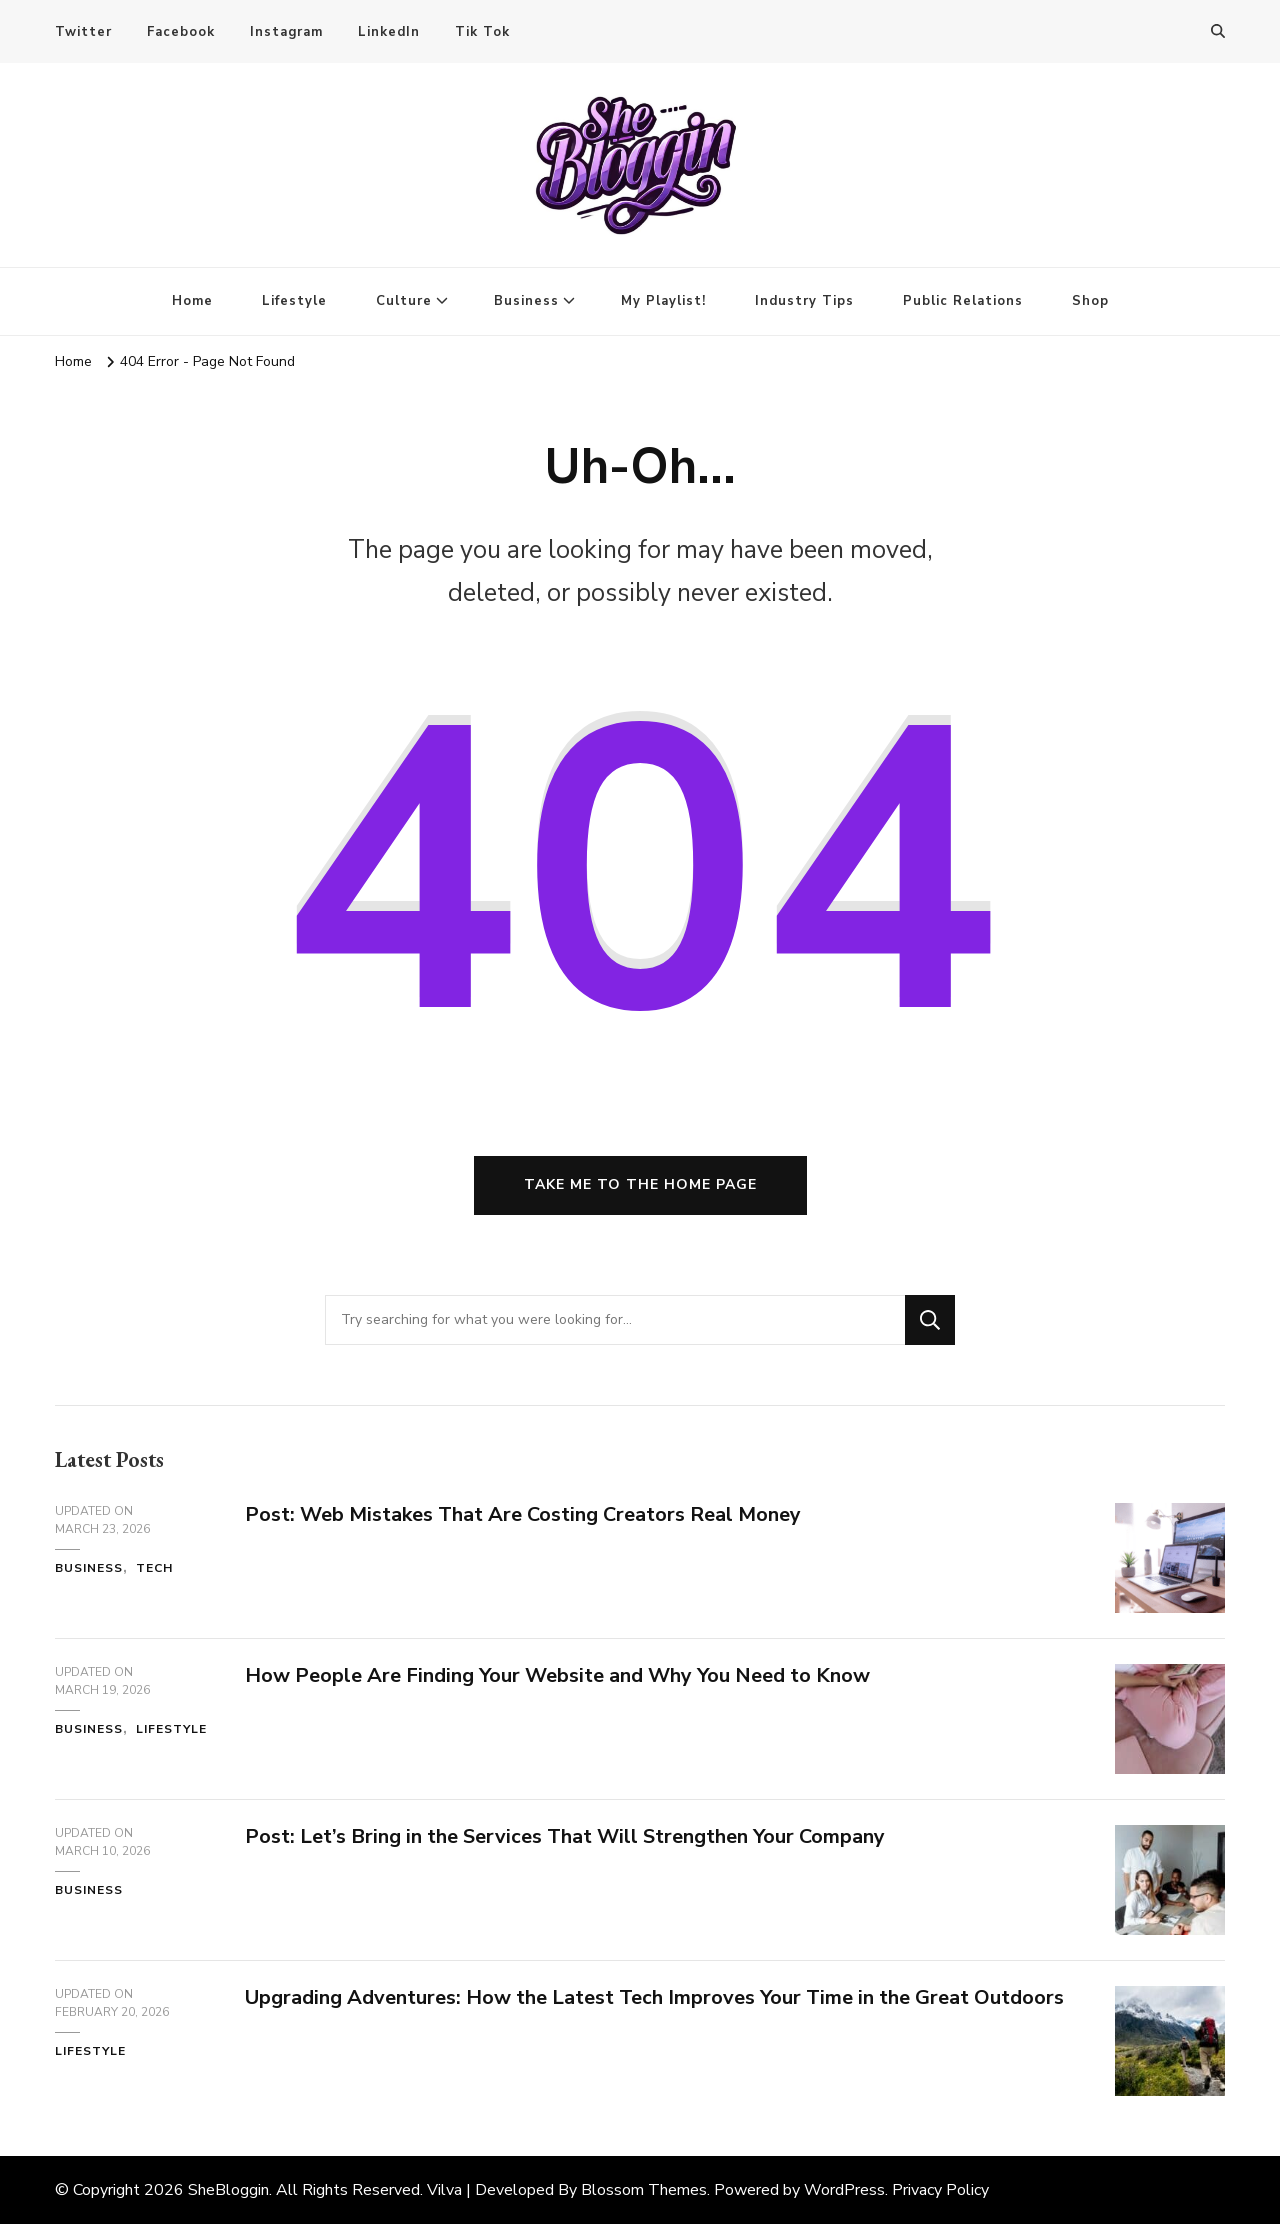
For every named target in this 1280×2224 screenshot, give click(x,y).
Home (192, 301)
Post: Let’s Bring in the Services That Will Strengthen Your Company (565, 1836)
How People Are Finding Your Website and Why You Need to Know (557, 1675)
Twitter (83, 32)
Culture (404, 301)
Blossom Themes (644, 2190)
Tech (154, 1568)
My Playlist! (663, 301)
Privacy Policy (940, 2190)
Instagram (286, 32)
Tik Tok (482, 32)
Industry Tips (804, 301)
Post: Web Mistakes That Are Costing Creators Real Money (523, 1514)
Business (526, 301)
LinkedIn (389, 32)
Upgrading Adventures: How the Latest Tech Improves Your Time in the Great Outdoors (654, 1997)
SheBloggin (228, 2190)
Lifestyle (294, 301)
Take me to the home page (640, 1184)
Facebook (181, 32)
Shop (1090, 301)
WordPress (844, 2190)
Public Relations (963, 301)
